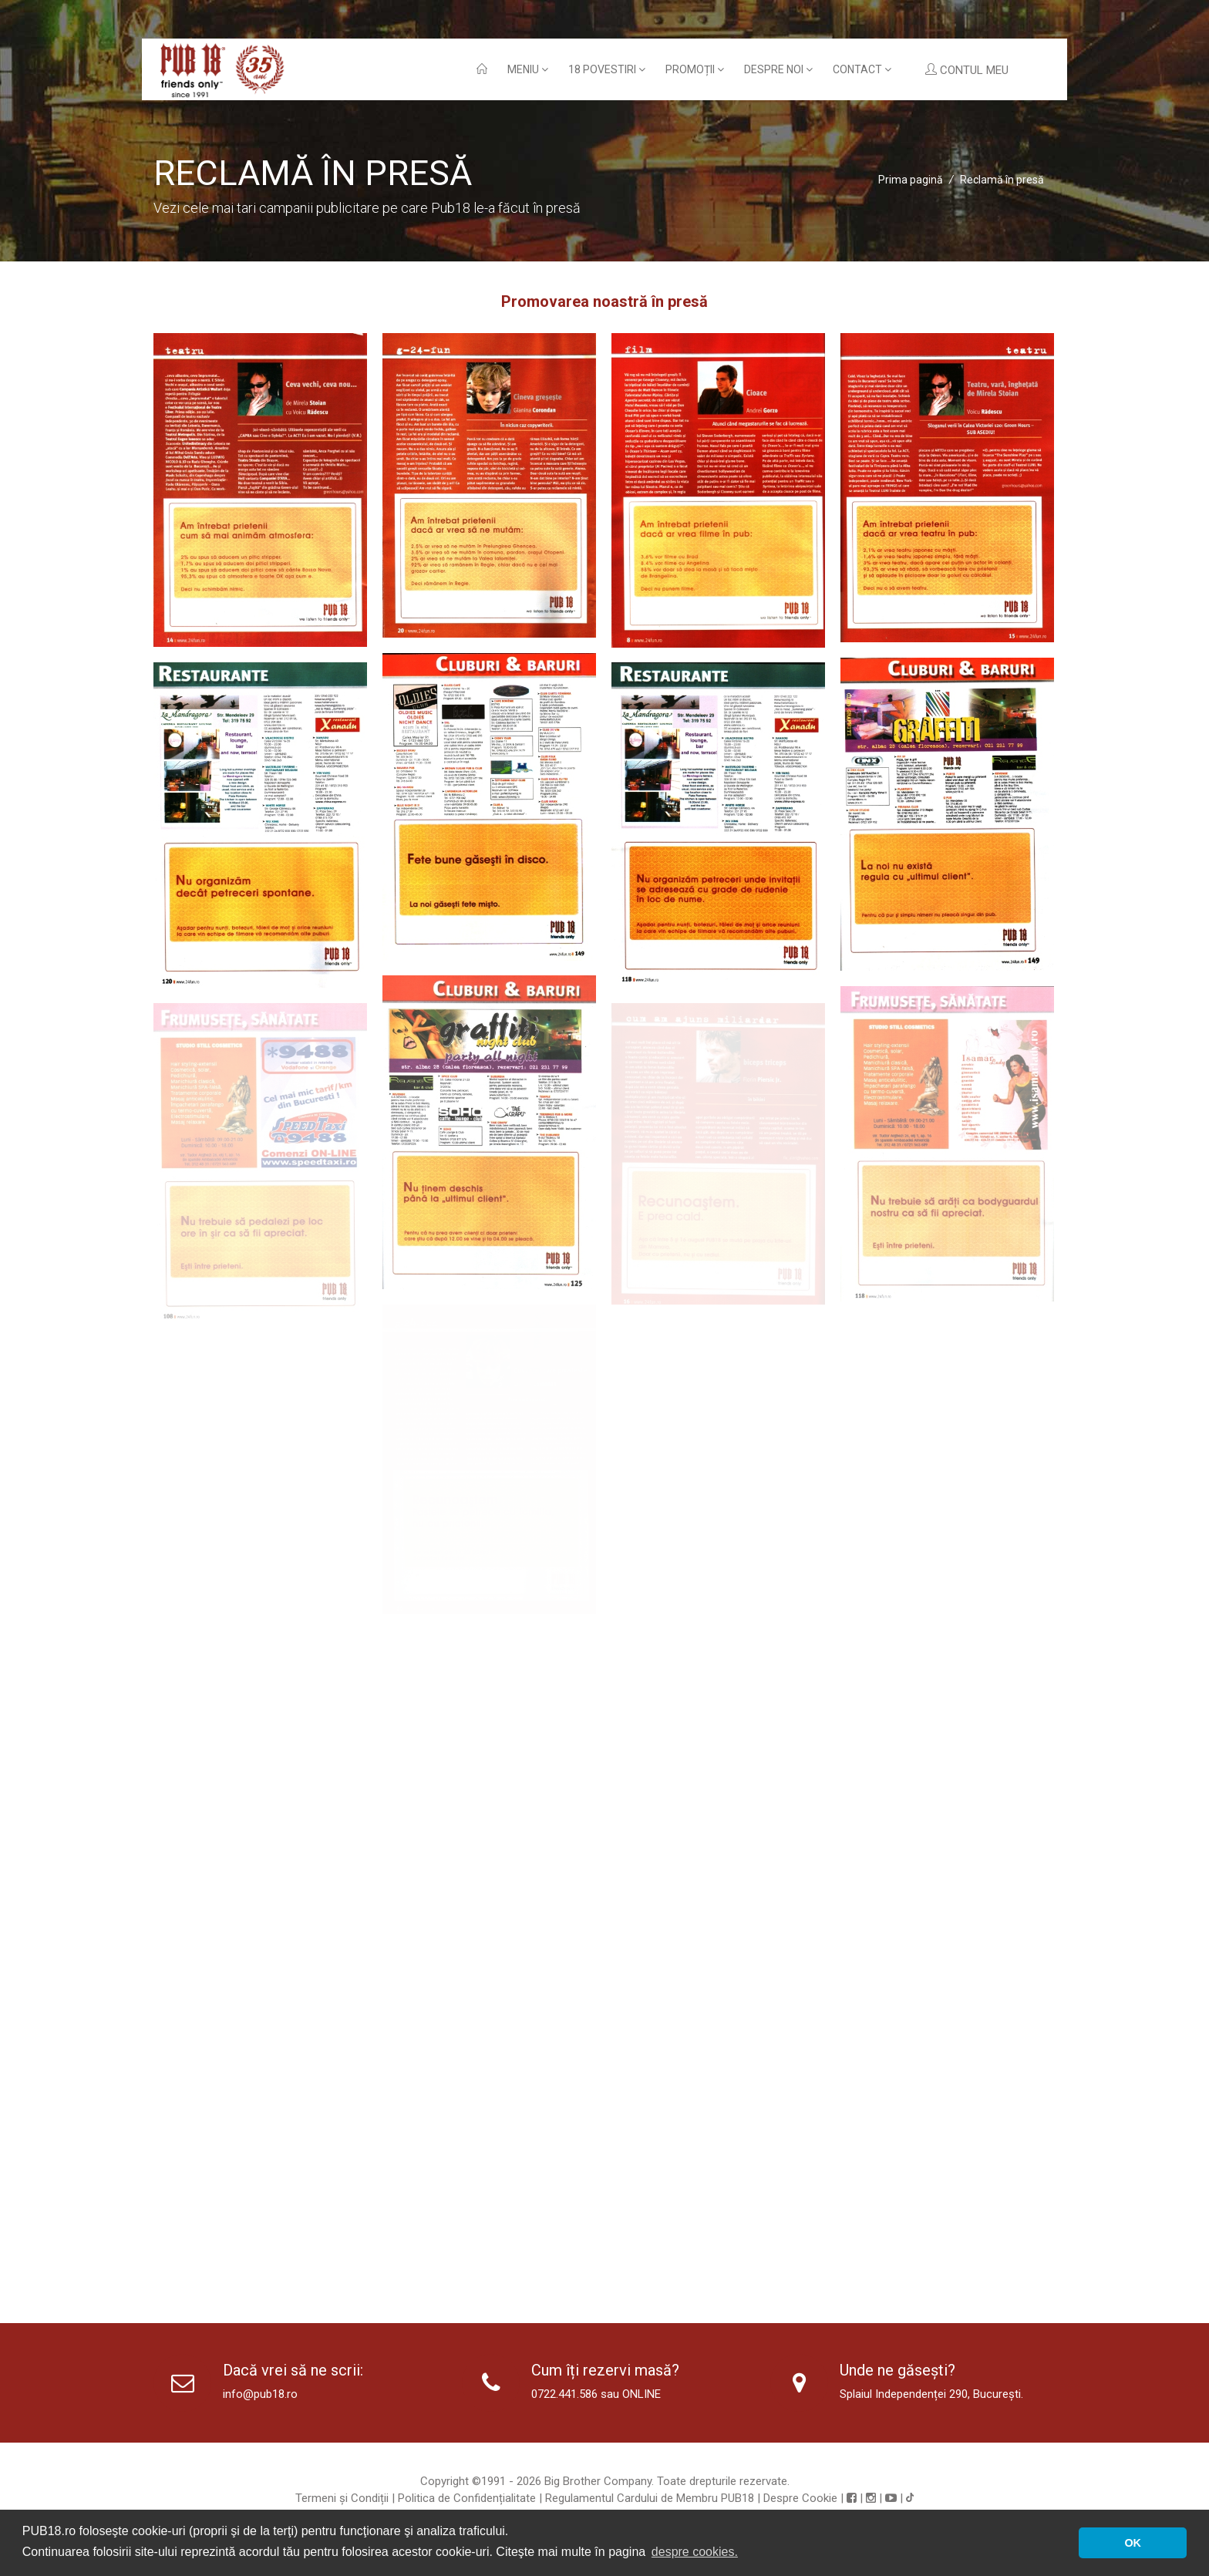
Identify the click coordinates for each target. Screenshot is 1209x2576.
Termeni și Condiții (342, 2498)
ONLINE (641, 2394)
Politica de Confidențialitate (467, 2498)
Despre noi (778, 69)
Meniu (527, 69)
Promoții (694, 69)
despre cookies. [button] (695, 2551)
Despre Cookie (800, 2498)
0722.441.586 (564, 2394)
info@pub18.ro (260, 2394)
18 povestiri (606, 69)
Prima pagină (910, 179)
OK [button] (1132, 2543)
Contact (862, 69)
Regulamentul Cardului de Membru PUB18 (649, 2498)
